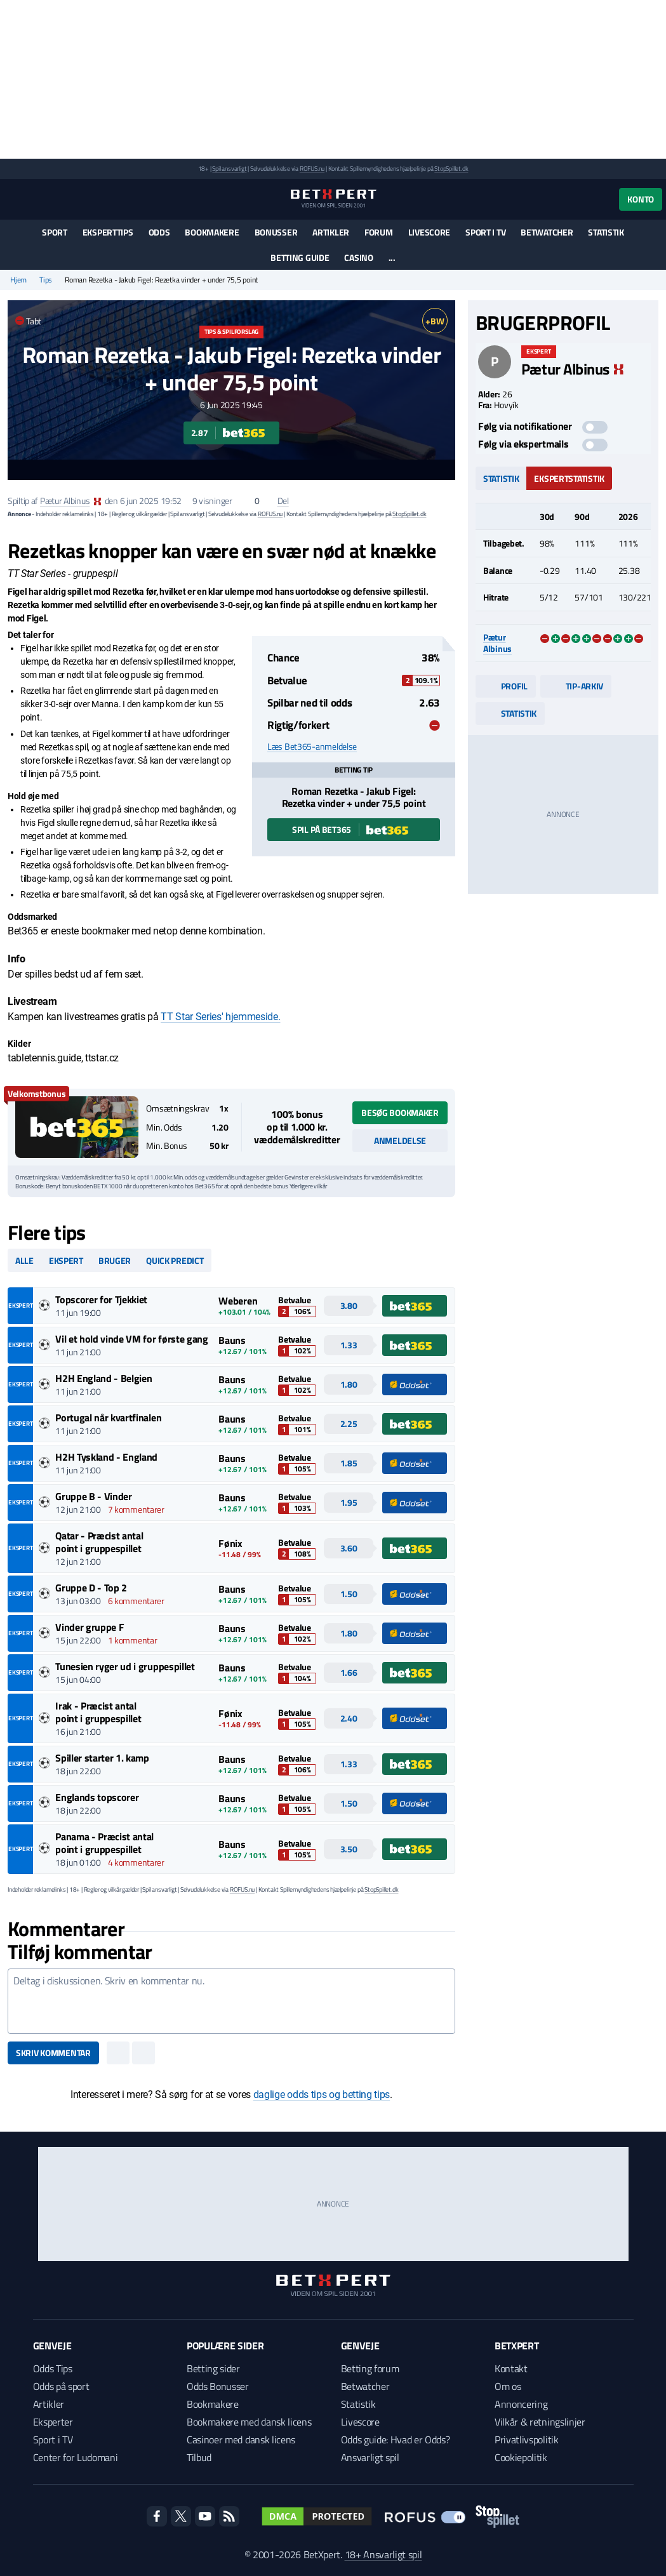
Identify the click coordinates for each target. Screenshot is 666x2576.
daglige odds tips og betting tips (321, 2094)
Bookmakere (212, 232)
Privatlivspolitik (527, 2439)
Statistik (605, 232)
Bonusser (276, 232)
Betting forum (370, 2368)
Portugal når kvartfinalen (108, 1417)
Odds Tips (52, 2368)
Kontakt (511, 2368)
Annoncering (521, 2404)
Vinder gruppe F (89, 1627)
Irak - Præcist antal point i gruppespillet (98, 1712)
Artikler (330, 232)
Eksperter (53, 2421)
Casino (358, 257)
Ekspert (66, 1260)
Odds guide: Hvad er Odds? (395, 2439)
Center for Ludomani (75, 2457)
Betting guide (299, 257)
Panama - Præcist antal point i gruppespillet (104, 1843)
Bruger (114, 1260)
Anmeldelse (400, 1140)
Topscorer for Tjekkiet (101, 1299)
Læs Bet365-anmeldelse (312, 746)
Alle (24, 1260)
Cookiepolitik (521, 2457)
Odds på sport (61, 2386)
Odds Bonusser (218, 2386)
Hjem (18, 280)
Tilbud (199, 2457)
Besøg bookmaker (400, 1112)
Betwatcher (547, 232)
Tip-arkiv (576, 686)
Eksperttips (108, 232)
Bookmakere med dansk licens (249, 2421)
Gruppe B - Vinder (93, 1496)
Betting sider (213, 2368)
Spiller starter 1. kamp (102, 1757)
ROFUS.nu (312, 168)
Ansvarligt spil (370, 2457)
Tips (45, 280)
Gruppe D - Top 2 (91, 1587)
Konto (640, 199)
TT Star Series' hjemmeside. (220, 1017)
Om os (508, 2386)
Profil (506, 686)
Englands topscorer (96, 1797)
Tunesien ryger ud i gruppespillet (124, 1666)
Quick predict (174, 1260)
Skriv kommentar (53, 2052)
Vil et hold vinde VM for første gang (131, 1338)
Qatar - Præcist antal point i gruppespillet (99, 1542)
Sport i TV (485, 232)
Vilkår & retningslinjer (540, 2421)
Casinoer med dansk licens (241, 2439)
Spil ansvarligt (229, 168)
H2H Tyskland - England (106, 1456)
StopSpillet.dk (451, 168)
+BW (434, 321)
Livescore (429, 232)
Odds (159, 232)
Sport (54, 232)
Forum (378, 232)
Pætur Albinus (65, 500)
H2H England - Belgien (103, 1378)
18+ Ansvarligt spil (383, 2554)
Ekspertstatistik (569, 478)
